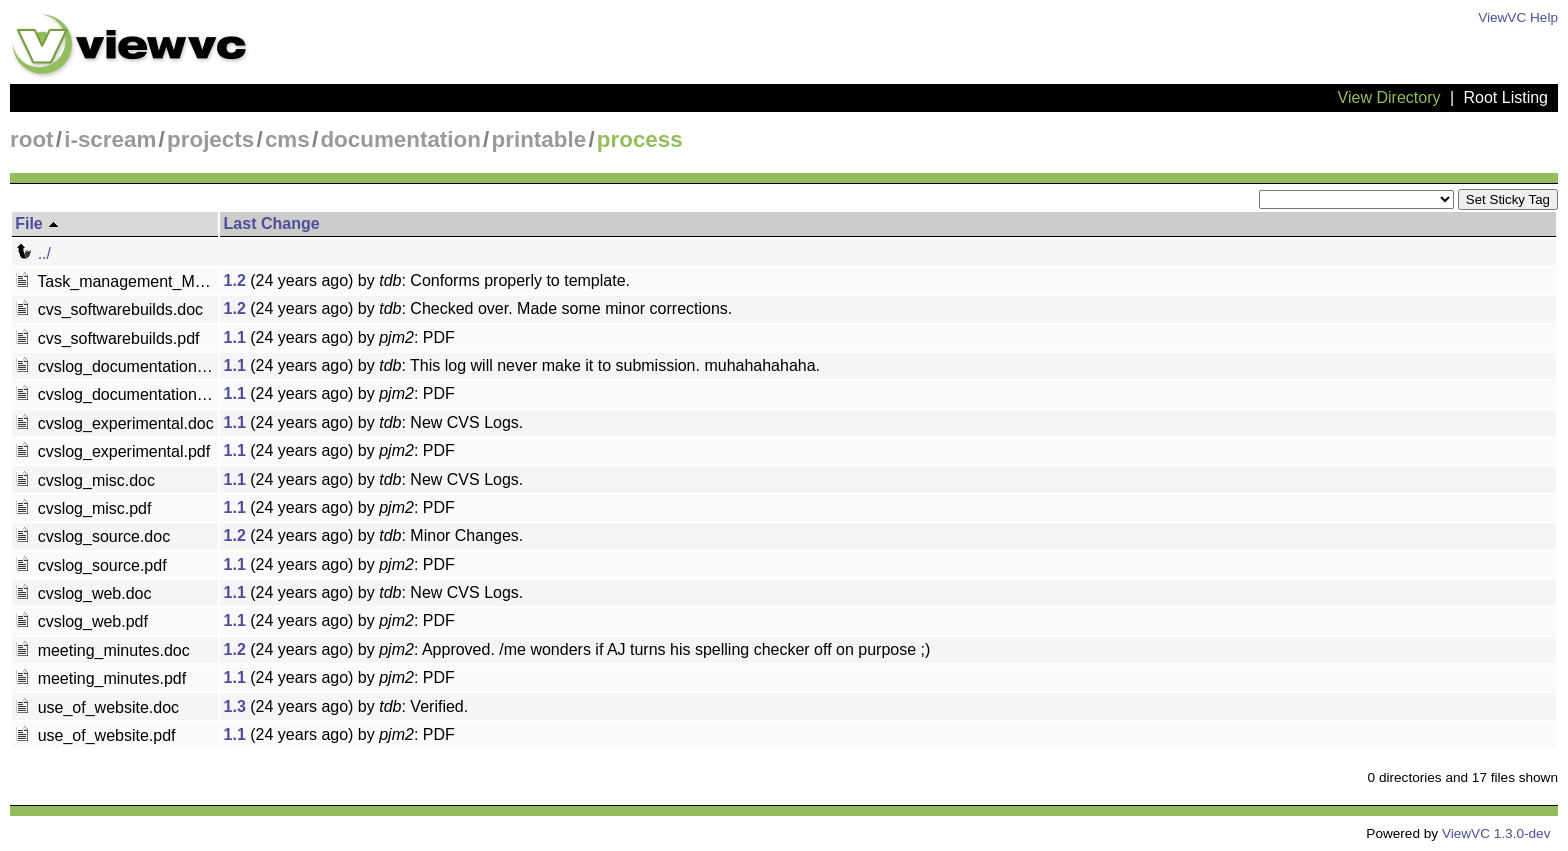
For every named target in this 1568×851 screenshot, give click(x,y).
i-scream (110, 139)
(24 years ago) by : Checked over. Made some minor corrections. (478, 308)
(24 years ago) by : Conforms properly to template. (427, 280)
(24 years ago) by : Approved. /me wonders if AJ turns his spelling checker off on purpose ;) (577, 649)
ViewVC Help (1518, 17)
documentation (400, 139)
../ (33, 253)
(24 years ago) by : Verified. (346, 706)
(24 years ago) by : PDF (339, 337)
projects (210, 139)
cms (287, 139)
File (37, 223)
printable (539, 139)
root (32, 139)
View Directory (1389, 97)
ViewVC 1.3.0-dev (1496, 833)
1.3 (235, 706)
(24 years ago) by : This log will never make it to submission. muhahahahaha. (522, 365)
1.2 (235, 280)
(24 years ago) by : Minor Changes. (374, 535)
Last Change (272, 223)
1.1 (235, 337)
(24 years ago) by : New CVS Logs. (374, 422)
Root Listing (1506, 97)
